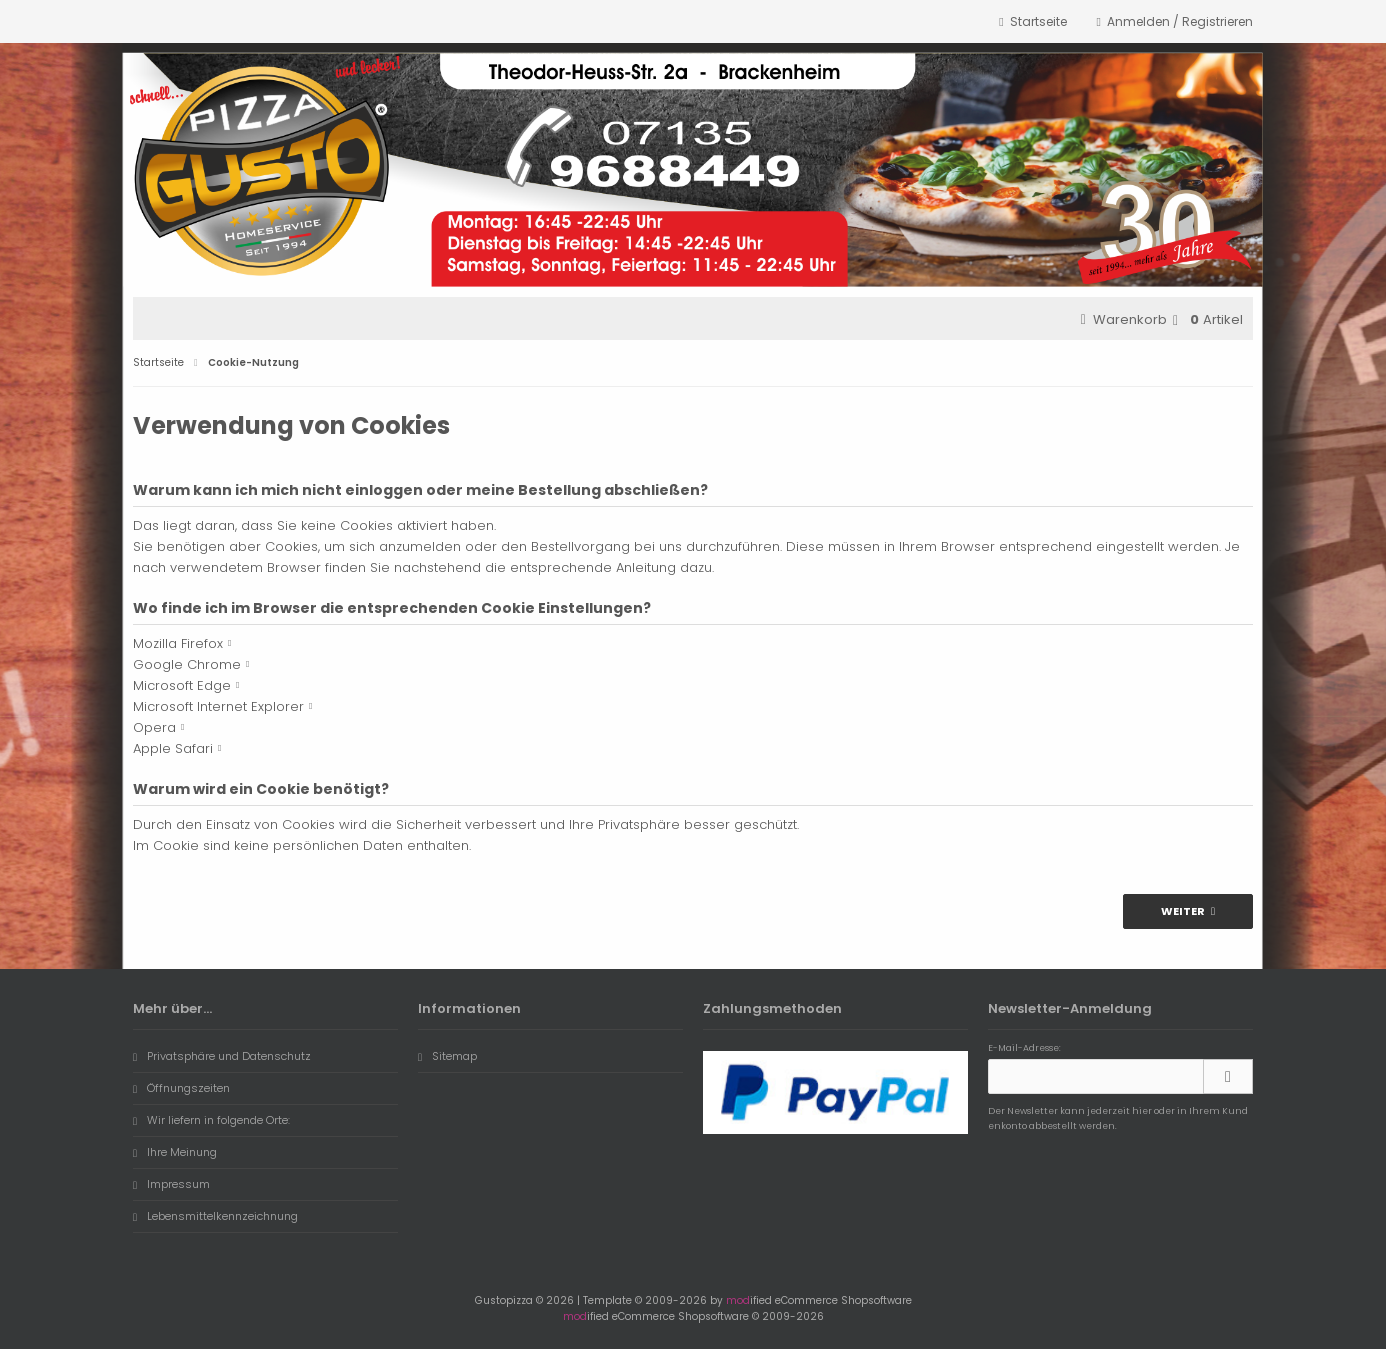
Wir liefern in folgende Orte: (211, 1120)
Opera (154, 727)
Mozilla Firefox (178, 643)
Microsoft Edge (182, 685)
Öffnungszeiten (181, 1088)
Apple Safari (173, 748)
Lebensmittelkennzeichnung (215, 1216)
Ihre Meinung (175, 1152)
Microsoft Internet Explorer (218, 706)
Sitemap (447, 1056)
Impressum (171, 1184)
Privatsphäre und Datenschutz (222, 1056)
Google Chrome (187, 664)
